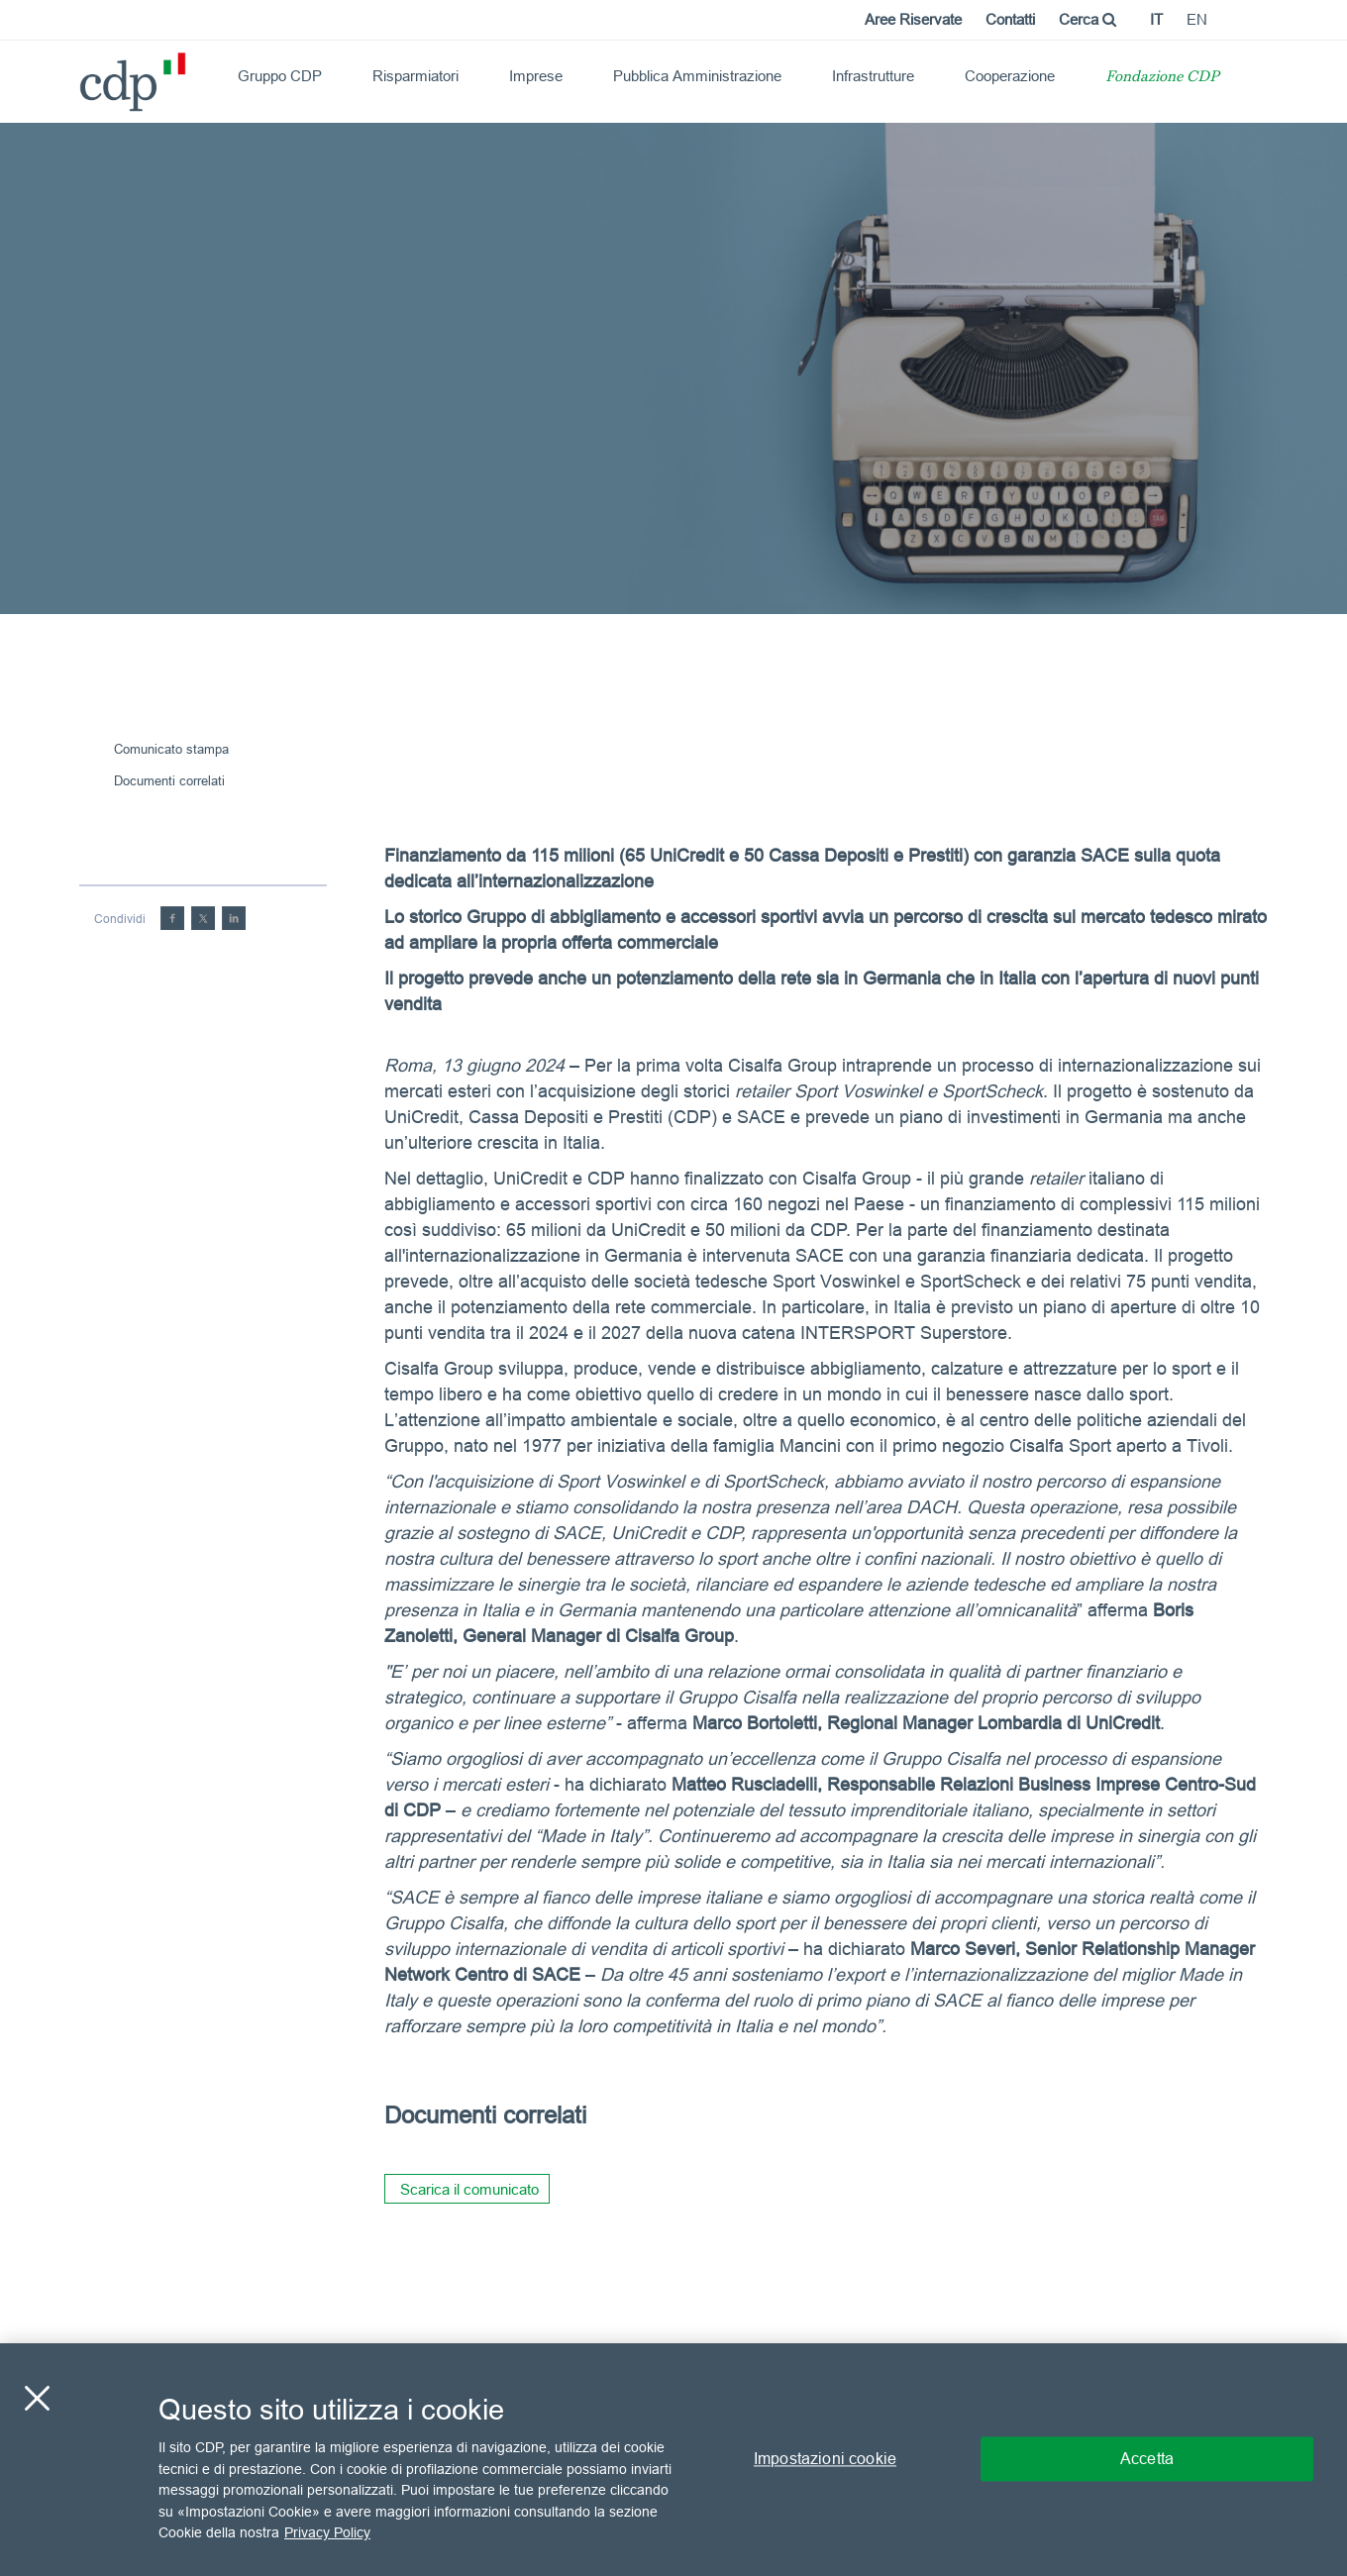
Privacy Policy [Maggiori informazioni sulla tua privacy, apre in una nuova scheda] (327, 2532)
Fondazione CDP (1162, 77)
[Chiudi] (36, 2399)
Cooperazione (1010, 75)
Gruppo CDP (280, 75)
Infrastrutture (873, 75)
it (1156, 19)
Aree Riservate (913, 19)
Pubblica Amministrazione (697, 75)
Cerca (1087, 19)
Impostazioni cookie (825, 2459)
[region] (673, 2459)
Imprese (536, 75)
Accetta (1147, 2459)
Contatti (1010, 19)
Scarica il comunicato (469, 2189)
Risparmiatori (415, 75)
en (1197, 19)
